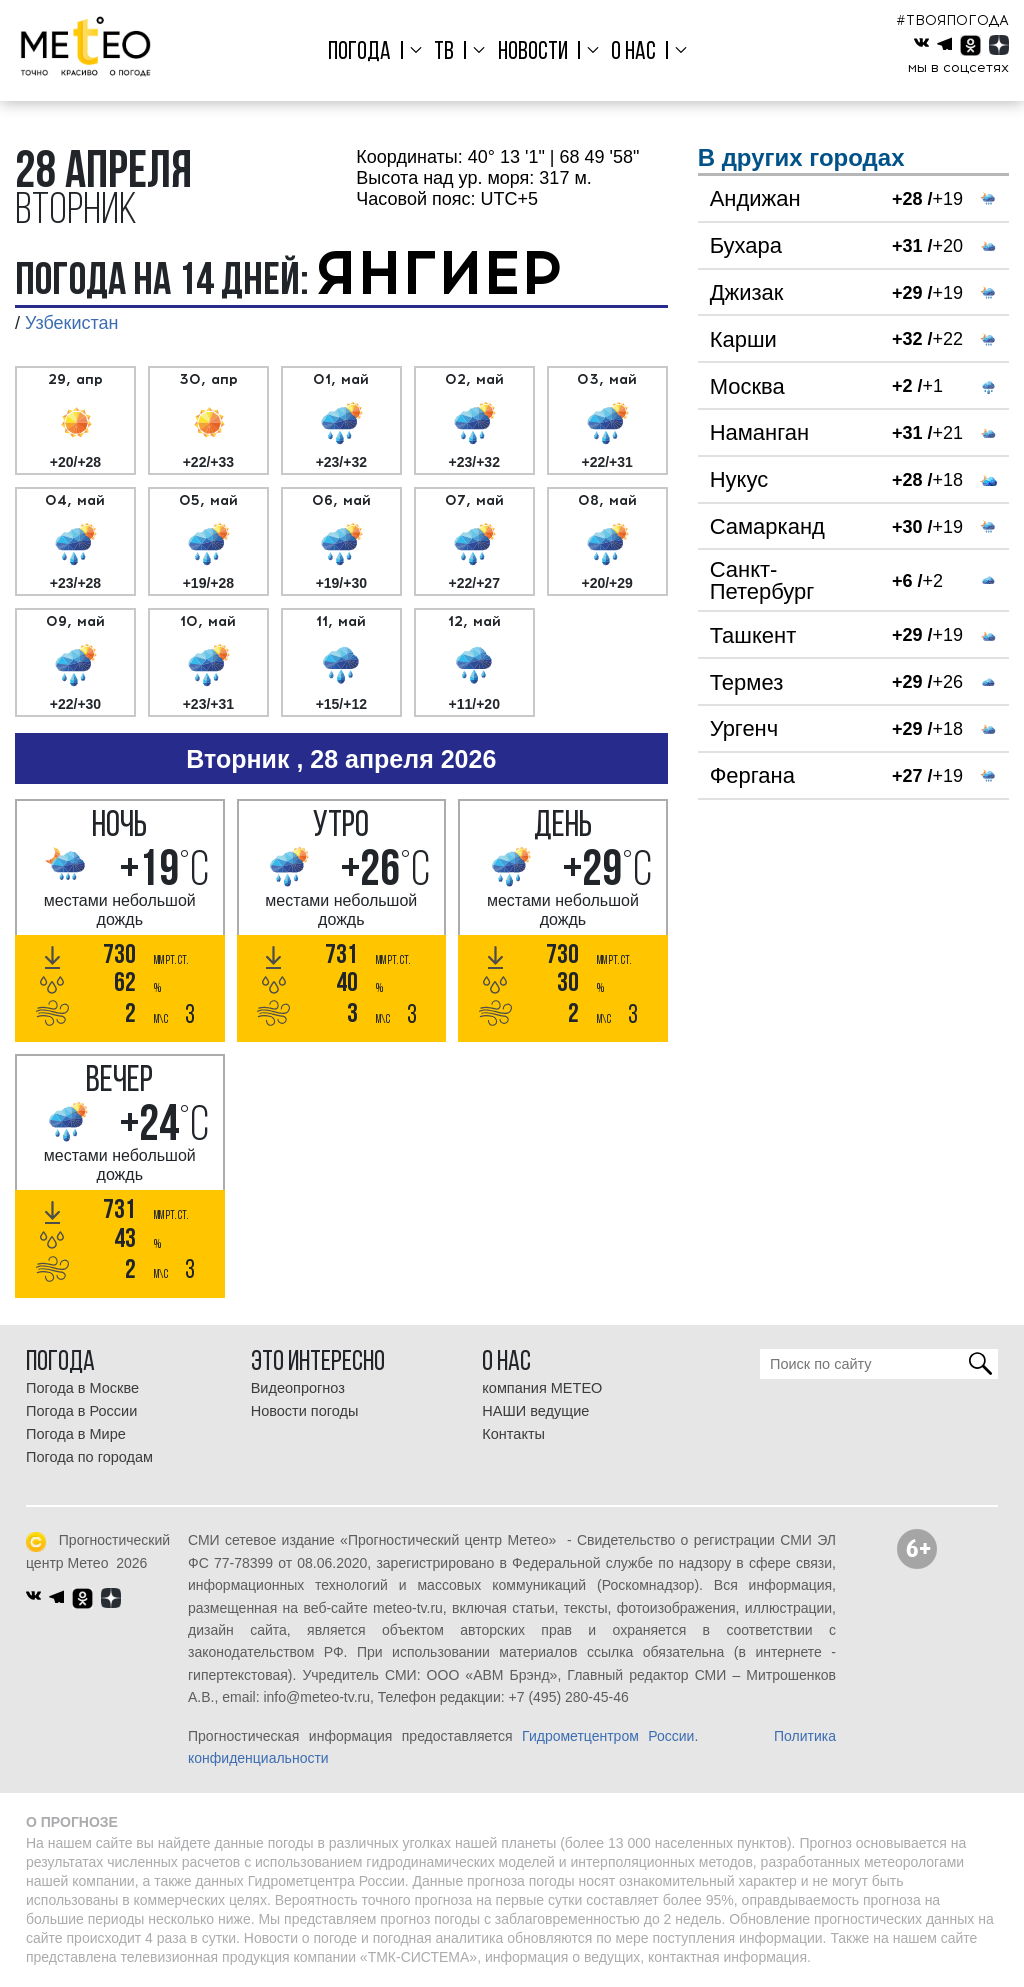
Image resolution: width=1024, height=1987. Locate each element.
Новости (533, 52)
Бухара (746, 245)
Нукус (739, 479)
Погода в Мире (76, 1434)
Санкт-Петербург (762, 580)
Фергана (752, 775)
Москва (747, 386)
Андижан (755, 198)
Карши (743, 339)
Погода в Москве (82, 1388)
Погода (359, 52)
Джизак (747, 292)
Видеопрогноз (298, 1388)
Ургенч (744, 728)
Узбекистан (72, 323)
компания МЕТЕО (542, 1388)
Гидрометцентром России (608, 1736)
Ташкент (753, 635)
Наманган (760, 432)
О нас (633, 52)
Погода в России (81, 1411)
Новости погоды (305, 1411)
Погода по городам (89, 1457)
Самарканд (767, 526)
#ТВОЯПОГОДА (952, 20)
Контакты (513, 1434)
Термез (747, 682)
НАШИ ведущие (535, 1411)
